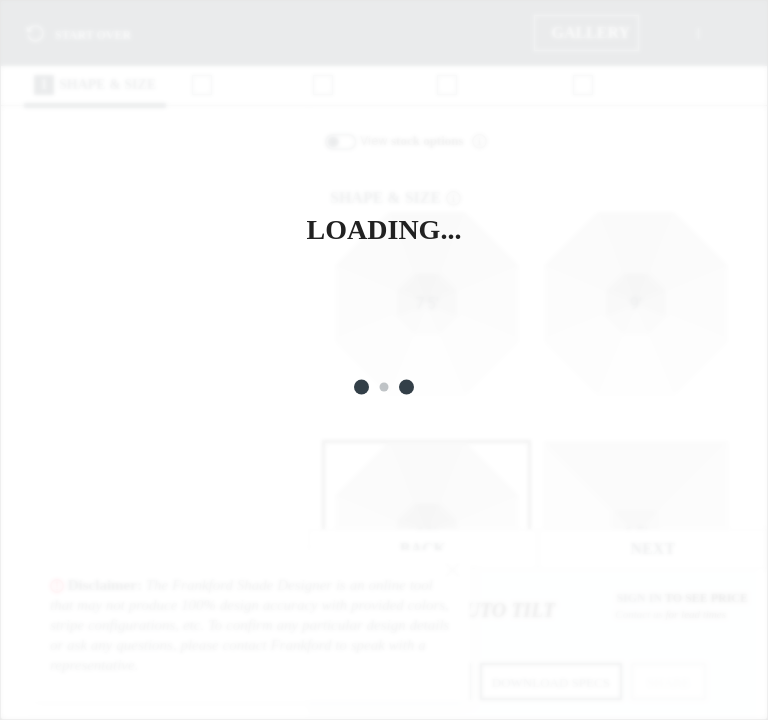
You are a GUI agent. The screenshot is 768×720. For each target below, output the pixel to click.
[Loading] (384, 360)
